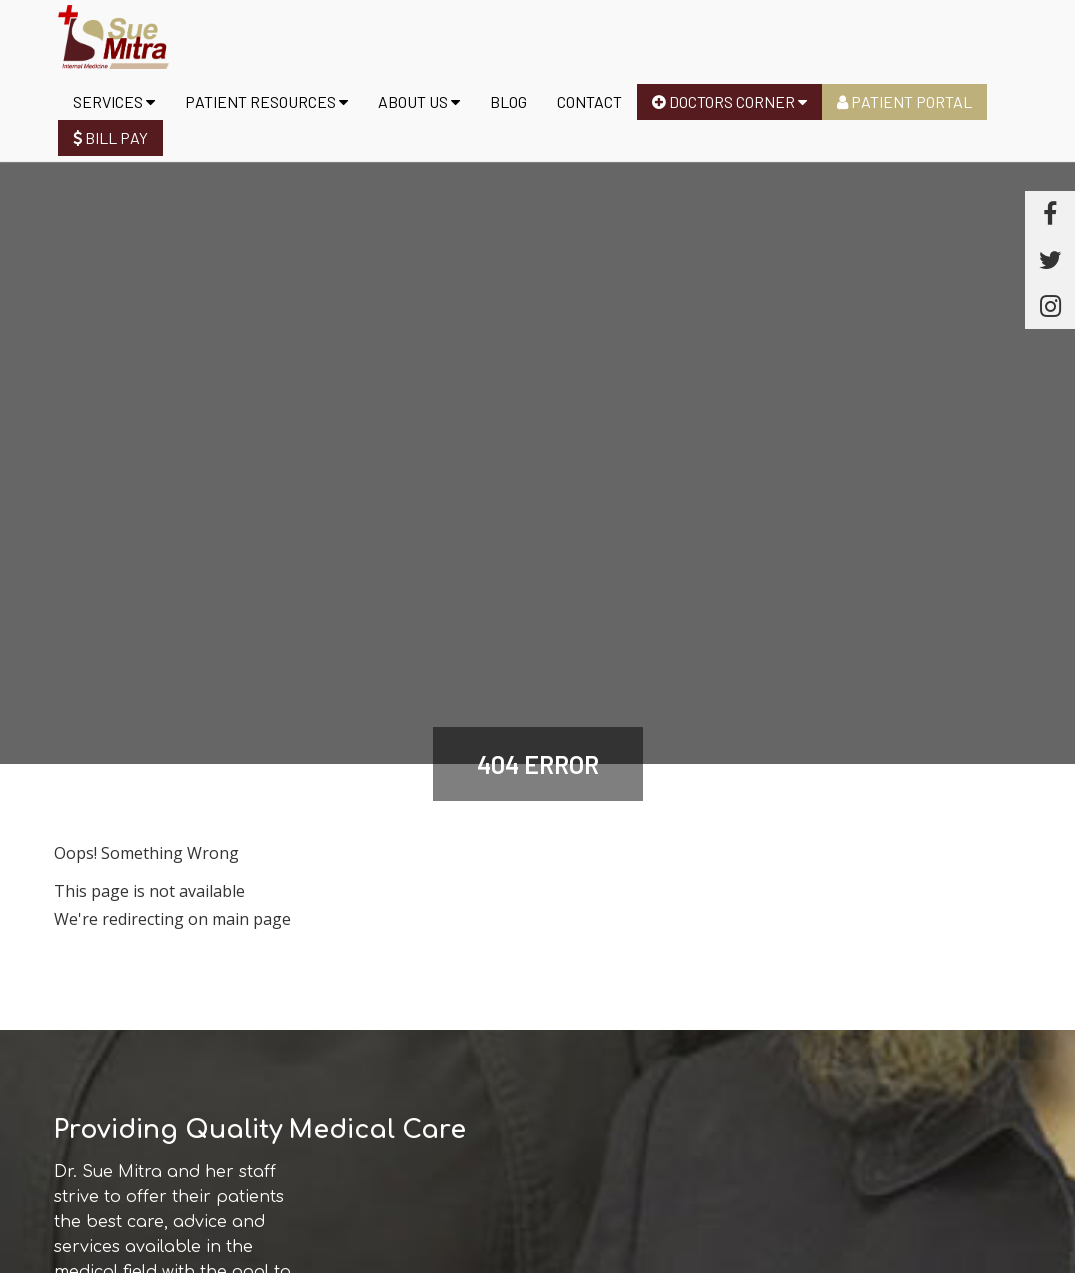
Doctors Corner (729, 101)
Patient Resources (266, 101)
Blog (508, 101)
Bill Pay (110, 137)
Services (114, 101)
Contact (589, 101)
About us (419, 101)
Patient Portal (904, 101)
